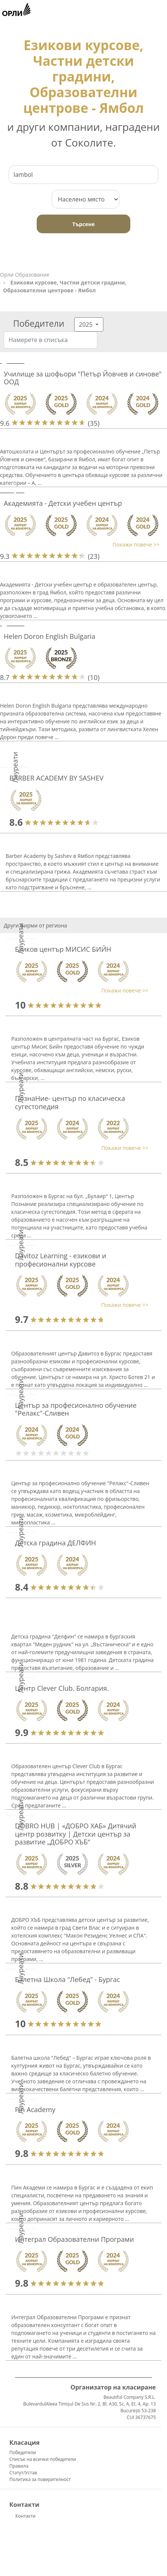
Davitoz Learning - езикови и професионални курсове (60, 1259)
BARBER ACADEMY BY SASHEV (56, 777)
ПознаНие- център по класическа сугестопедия (70, 1102)
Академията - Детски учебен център (63, 503)
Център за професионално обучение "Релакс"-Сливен (76, 1409)
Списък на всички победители (42, 2459)
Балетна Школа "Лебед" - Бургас (67, 1979)
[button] (80, 544)
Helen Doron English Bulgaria (49, 636)
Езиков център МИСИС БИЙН (63, 949)
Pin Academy (35, 2109)
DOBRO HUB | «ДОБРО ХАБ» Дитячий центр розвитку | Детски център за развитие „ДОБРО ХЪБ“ (75, 1833)
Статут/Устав (23, 2472)
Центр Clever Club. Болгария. (62, 1688)
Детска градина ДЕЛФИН (55, 1542)
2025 (86, 324)
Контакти (25, 2516)
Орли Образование (24, 274)
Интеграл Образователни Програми (74, 2239)
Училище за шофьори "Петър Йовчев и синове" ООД (83, 378)
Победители (22, 2452)
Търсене (83, 224)
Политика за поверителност (40, 2479)
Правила (18, 2466)
